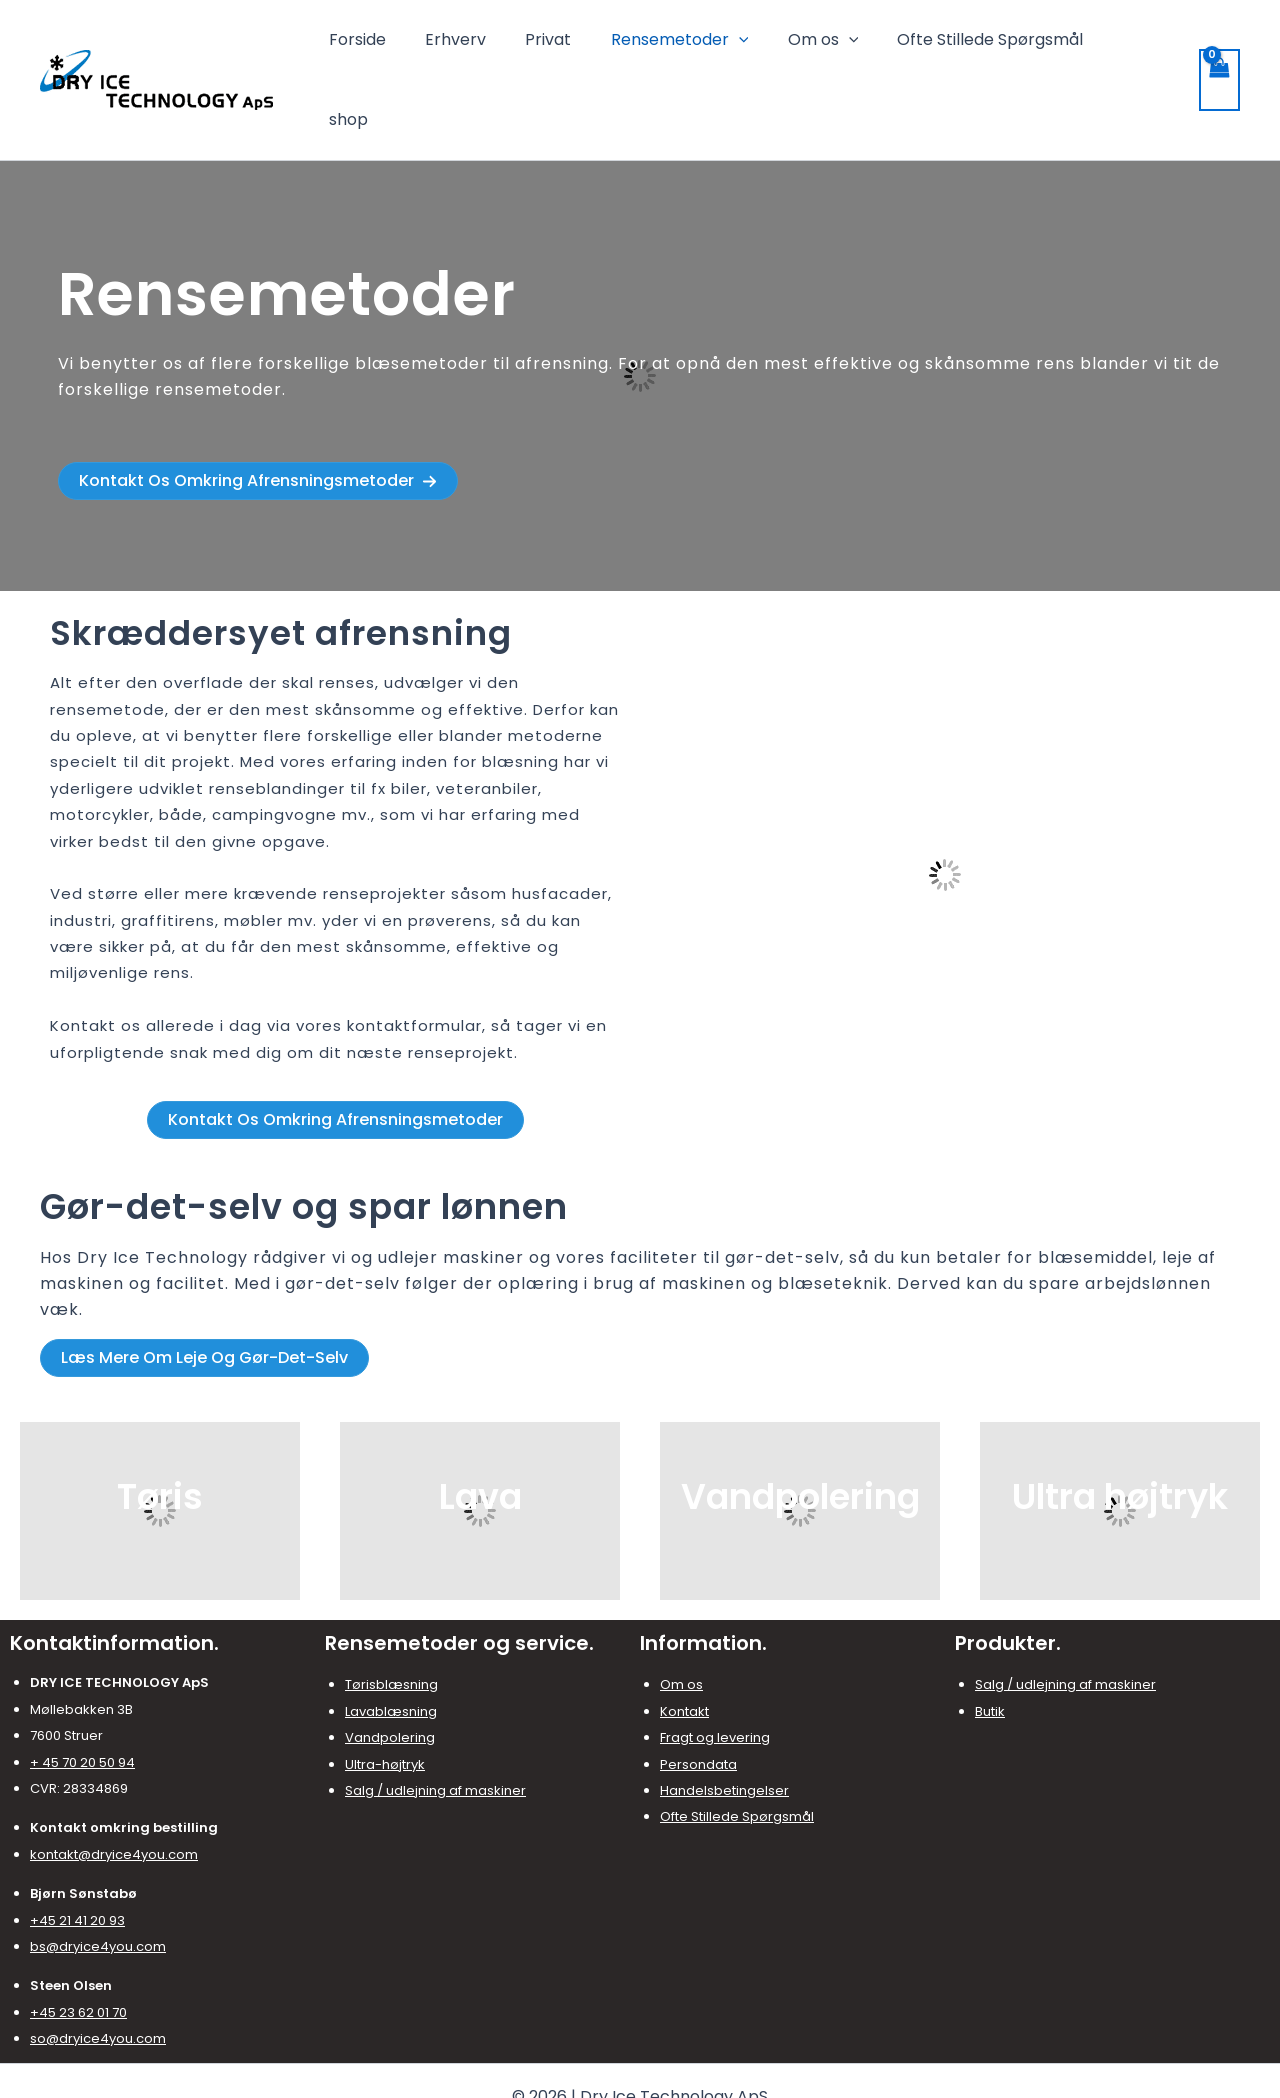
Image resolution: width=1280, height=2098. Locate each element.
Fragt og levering (715, 1669)
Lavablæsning (391, 1643)
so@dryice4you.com (98, 1970)
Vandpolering (390, 1669)
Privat (578, 45)
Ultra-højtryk (385, 1696)
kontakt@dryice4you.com (114, 1786)
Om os (838, 46)
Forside (401, 45)
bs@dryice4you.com (98, 1878)
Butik (990, 1643)
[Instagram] (640, 2066)
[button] (258, 413)
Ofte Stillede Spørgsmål (998, 45)
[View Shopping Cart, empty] (1219, 45)
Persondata (698, 1696)
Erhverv (492, 45)
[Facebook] (610, 2066)
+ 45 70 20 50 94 (82, 1694)
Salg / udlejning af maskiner (435, 1722)
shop (1142, 45)
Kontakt (684, 1643)
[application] (761, 46)
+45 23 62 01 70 (78, 1944)
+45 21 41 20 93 (77, 1852)
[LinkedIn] (670, 2066)
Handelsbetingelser (724, 1722)
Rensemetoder (702, 46)
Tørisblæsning (391, 1616)
